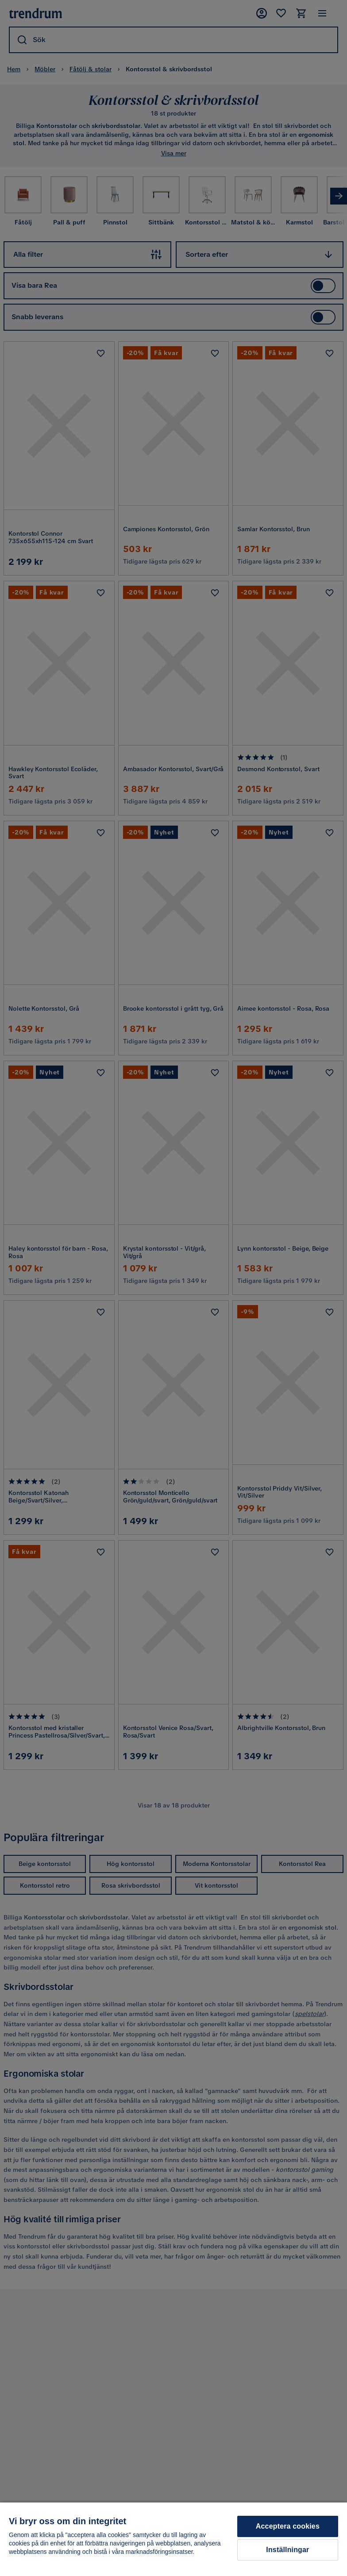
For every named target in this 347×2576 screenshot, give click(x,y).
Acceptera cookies (288, 2526)
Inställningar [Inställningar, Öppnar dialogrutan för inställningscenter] (287, 2549)
